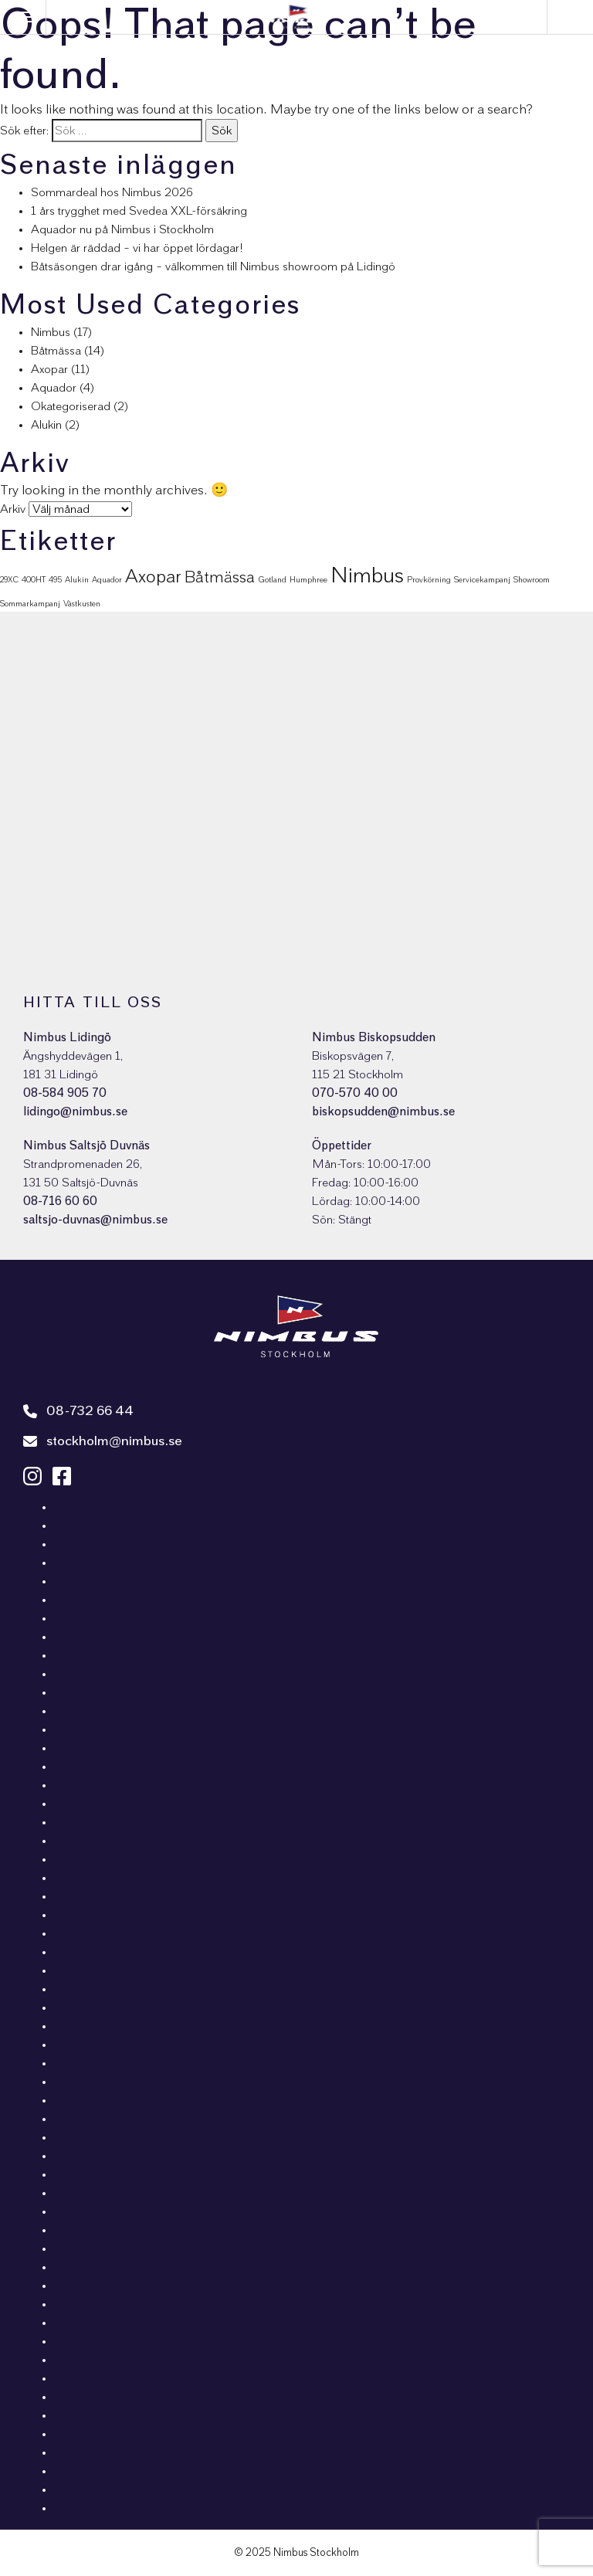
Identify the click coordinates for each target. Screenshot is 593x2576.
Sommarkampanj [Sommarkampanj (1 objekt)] (30, 603)
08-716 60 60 (60, 1201)
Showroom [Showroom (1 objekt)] (531, 579)
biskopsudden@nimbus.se (383, 1111)
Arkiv (12, 509)
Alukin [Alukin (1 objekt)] (77, 579)
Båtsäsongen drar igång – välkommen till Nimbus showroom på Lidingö (213, 266)
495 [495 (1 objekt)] (55, 579)
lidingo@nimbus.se (75, 1111)
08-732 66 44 (78, 1411)
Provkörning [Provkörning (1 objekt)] (429, 579)
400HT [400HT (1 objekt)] (34, 579)
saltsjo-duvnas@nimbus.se (95, 1219)
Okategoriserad (70, 406)
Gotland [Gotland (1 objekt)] (272, 579)
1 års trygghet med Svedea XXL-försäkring (139, 211)
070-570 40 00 (355, 1093)
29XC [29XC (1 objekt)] (9, 579)
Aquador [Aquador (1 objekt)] (107, 579)
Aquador (53, 388)
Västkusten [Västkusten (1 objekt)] (81, 603)
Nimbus (50, 332)
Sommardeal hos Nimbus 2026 (112, 192)
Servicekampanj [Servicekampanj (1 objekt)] (482, 579)
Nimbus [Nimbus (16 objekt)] (367, 576)
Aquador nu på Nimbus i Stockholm (122, 229)
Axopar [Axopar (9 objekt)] (153, 576)
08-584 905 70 (65, 1093)
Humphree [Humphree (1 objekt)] (308, 579)
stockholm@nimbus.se (102, 1441)
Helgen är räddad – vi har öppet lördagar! (137, 248)
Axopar (49, 369)
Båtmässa (56, 350)
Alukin (46, 425)
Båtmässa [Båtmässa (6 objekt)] (220, 577)
